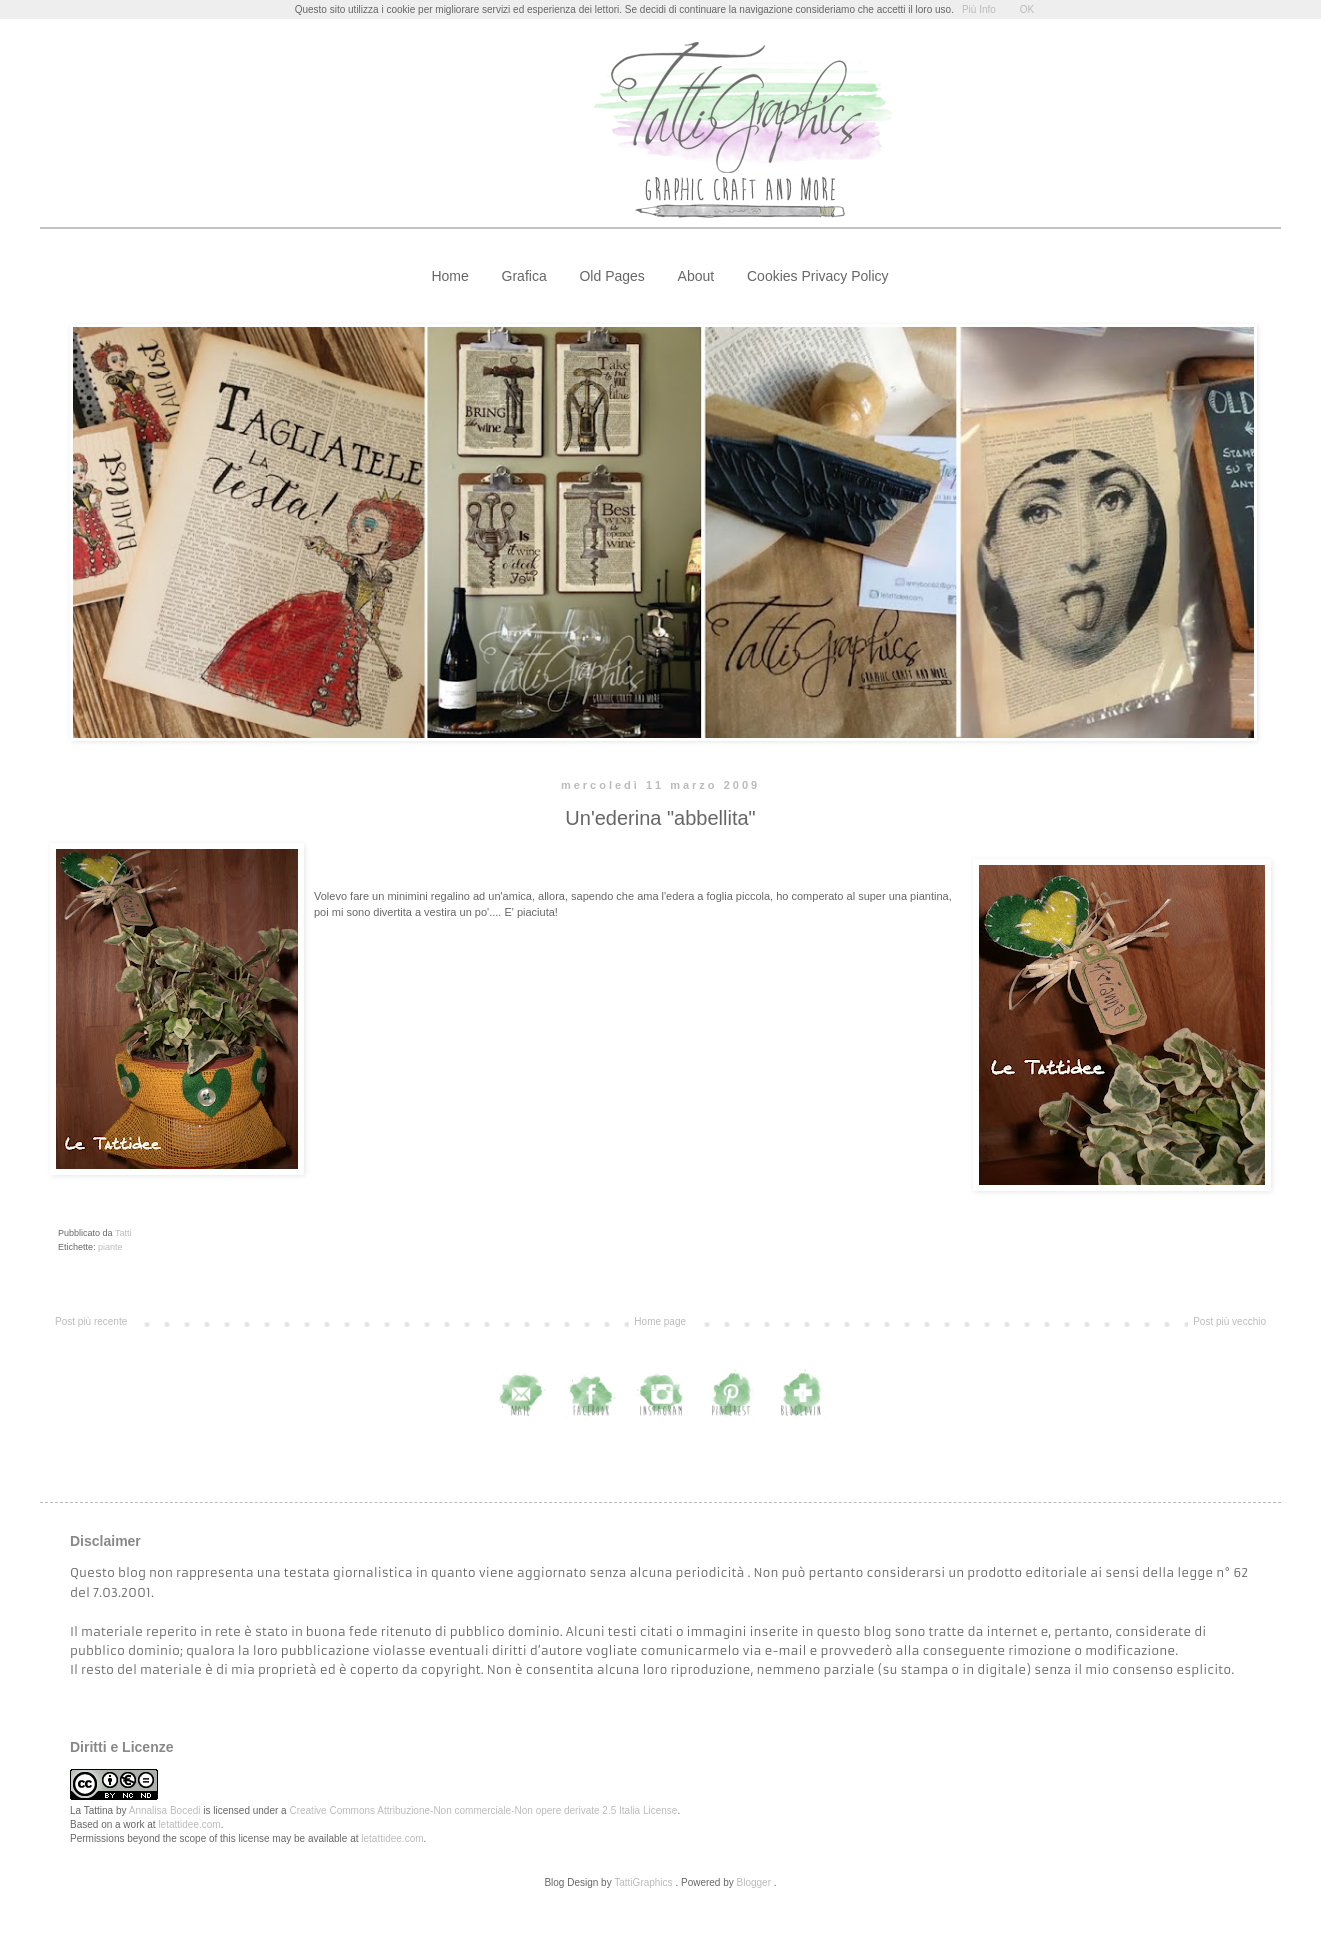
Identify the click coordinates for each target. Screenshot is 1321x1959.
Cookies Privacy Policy (818, 276)
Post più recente (91, 1321)
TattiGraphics (643, 1882)
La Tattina (91, 1810)
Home (449, 276)
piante (110, 1247)
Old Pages (611, 276)
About (696, 276)
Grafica (524, 276)
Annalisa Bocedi (165, 1810)
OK (1027, 9)
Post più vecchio (1229, 1321)
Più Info (979, 9)
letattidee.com (189, 1824)
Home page (660, 1321)
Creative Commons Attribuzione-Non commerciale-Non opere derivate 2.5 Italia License (483, 1810)
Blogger (754, 1882)
